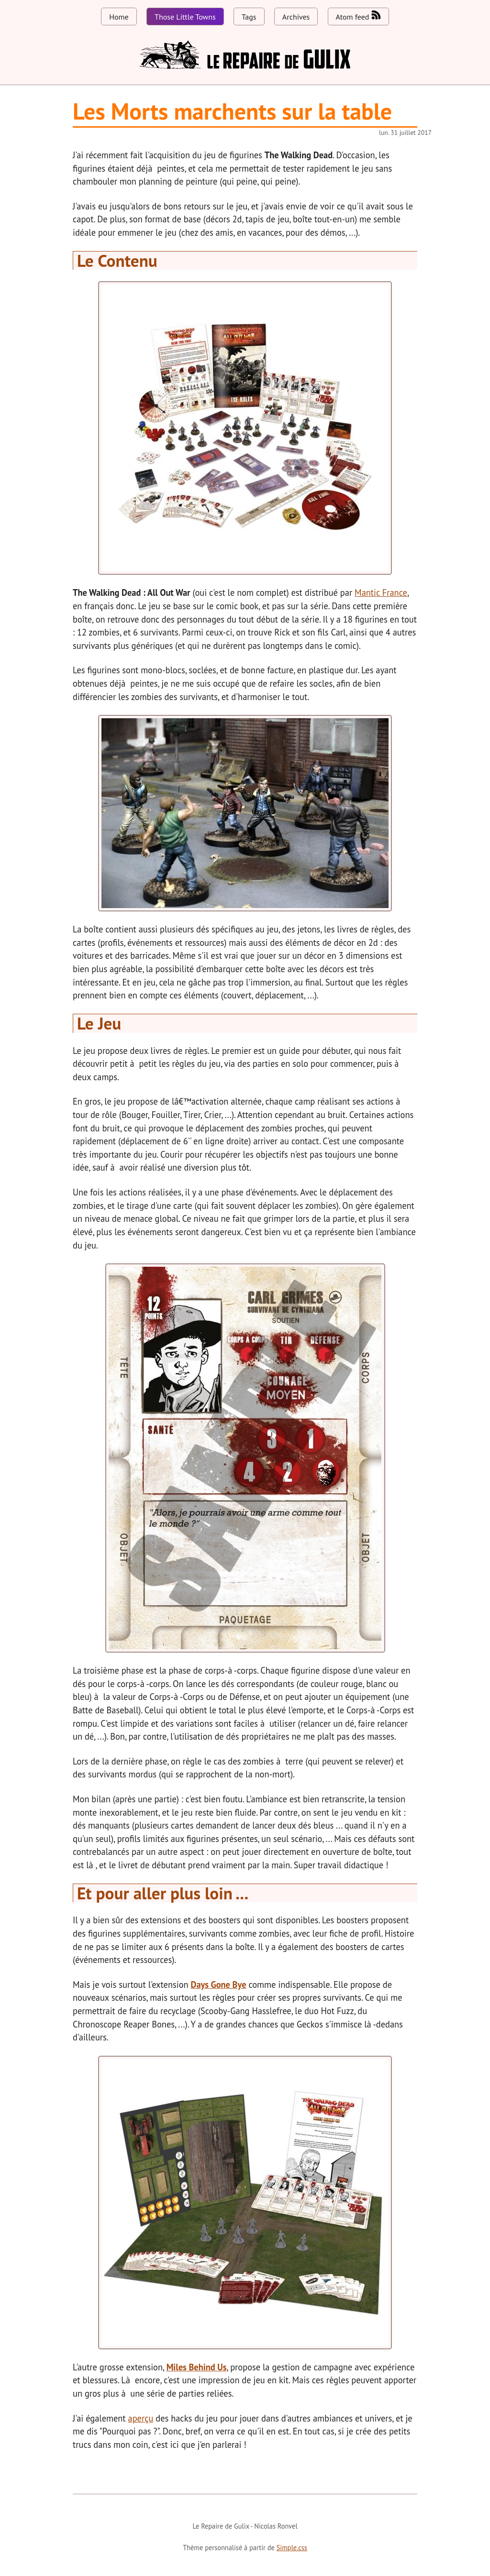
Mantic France (381, 592)
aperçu (141, 2418)
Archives (296, 17)
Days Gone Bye (218, 1984)
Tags (249, 17)
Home (118, 17)
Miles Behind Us (197, 2367)
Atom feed (358, 16)
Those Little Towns (185, 17)
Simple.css (292, 2547)
